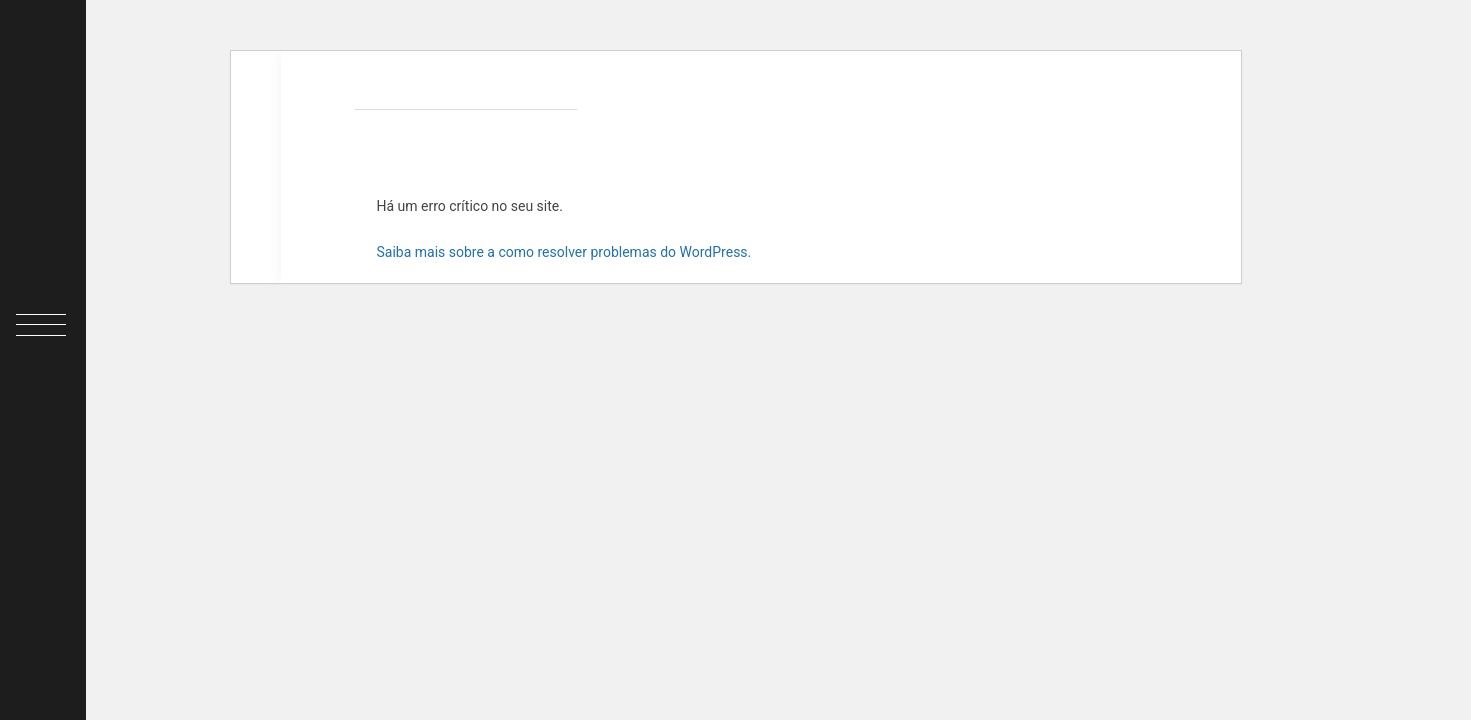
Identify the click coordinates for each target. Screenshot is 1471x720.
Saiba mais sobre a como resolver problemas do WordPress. (564, 252)
